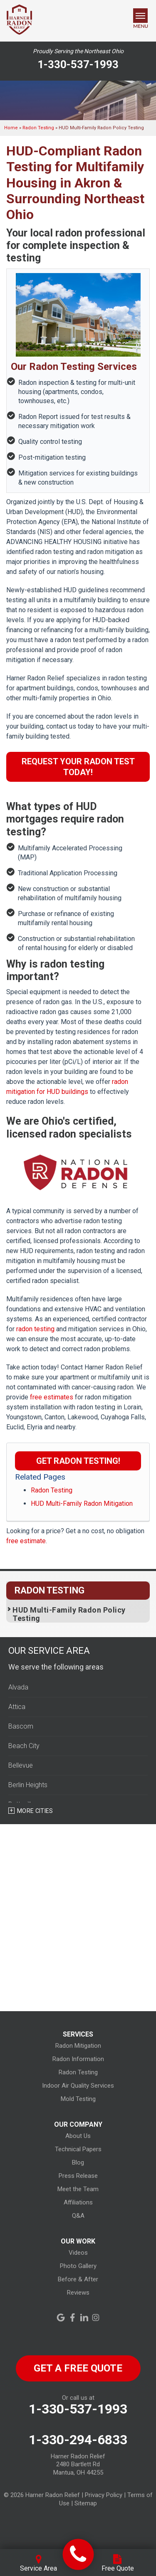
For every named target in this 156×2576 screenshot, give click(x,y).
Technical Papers (78, 2149)
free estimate (26, 1541)
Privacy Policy (103, 2495)
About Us (78, 2136)
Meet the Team (78, 2189)
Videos (78, 2252)
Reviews (78, 2292)
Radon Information (78, 2059)
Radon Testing (51, 1490)
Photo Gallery (78, 2266)
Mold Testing (78, 2099)
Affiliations (78, 2202)
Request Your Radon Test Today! (78, 766)
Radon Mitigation (78, 2045)
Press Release (78, 2176)
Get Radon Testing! (78, 1461)
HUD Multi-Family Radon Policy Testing (69, 1614)
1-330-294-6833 (78, 2439)
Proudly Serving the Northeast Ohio (78, 51)
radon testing (35, 1329)
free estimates (51, 1397)
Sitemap (85, 2503)
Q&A (78, 2215)
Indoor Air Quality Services (78, 2085)
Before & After (78, 2279)
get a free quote (78, 2368)
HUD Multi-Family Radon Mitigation (82, 1503)
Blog (78, 2162)
